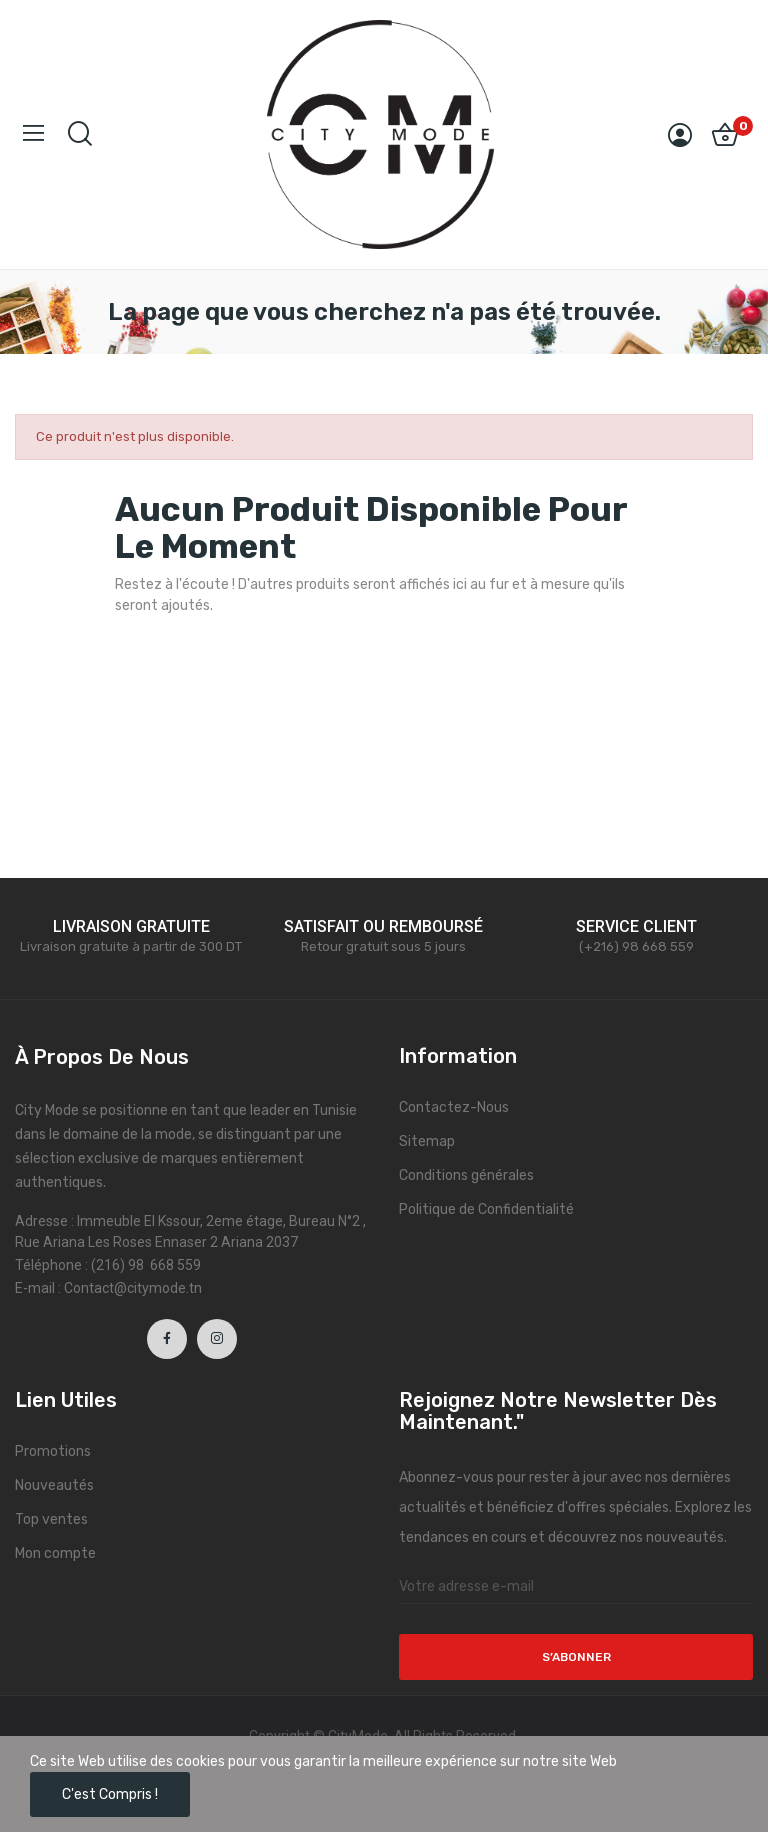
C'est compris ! (110, 1794)
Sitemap (427, 1141)
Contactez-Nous (454, 1107)
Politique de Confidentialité (486, 1209)
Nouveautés (54, 1485)
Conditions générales (466, 1175)
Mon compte (55, 1553)
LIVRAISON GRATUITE (131, 926)
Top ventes (51, 1519)
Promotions (53, 1451)
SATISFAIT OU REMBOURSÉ (383, 926)
